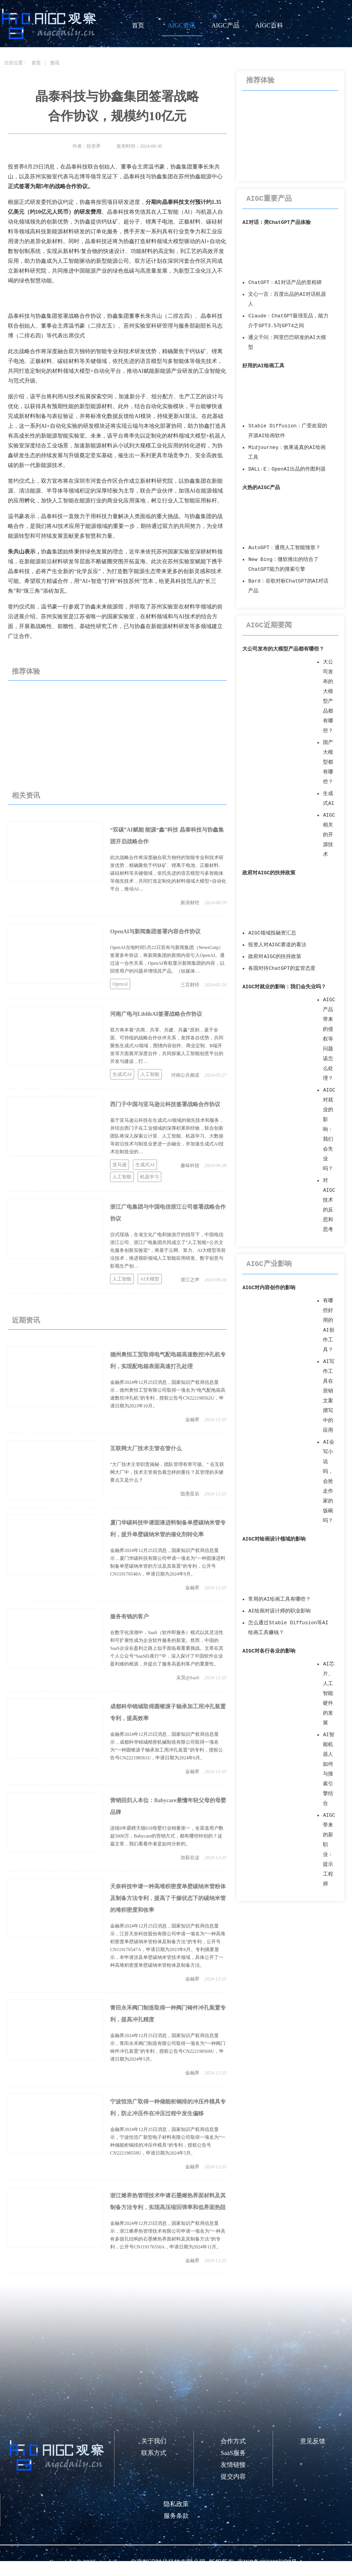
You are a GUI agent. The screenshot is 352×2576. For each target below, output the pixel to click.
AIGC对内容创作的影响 (268, 1288)
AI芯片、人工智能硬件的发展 (328, 1693)
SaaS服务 (233, 2453)
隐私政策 (176, 2504)
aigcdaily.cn (112, 2562)
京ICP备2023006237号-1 (269, 2562)
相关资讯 (26, 795)
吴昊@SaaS (187, 1677)
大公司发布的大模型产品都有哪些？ (283, 649)
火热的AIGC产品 (261, 488)
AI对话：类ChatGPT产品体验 (276, 222)
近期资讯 (26, 1320)
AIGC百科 (269, 25)
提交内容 (233, 2476)
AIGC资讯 (181, 25)
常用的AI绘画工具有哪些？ (279, 1599)
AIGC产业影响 (268, 1264)
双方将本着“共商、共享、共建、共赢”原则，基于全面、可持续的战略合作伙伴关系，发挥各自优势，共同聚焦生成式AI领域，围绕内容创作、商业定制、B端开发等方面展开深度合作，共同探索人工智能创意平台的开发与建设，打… (166, 1045)
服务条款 (176, 2515)
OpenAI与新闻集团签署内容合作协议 (155, 931)
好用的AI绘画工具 (263, 366)
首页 (138, 25)
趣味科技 (190, 1165)
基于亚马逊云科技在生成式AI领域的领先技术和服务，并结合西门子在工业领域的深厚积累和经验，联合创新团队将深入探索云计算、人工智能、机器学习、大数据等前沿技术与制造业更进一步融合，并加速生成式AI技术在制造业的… (167, 1136)
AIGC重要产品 (268, 199)
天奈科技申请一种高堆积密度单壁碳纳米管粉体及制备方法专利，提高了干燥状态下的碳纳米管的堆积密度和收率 (168, 1898)
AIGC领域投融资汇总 (272, 933)
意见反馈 (312, 2441)
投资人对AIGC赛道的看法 (277, 945)
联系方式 (153, 2453)
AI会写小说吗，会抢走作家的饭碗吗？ (328, 1481)
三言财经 (190, 985)
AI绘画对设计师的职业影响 (279, 1611)
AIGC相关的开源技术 (329, 834)
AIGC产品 (226, 25)
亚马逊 (119, 1164)
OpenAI (120, 984)
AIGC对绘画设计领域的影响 (274, 1539)
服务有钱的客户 (129, 1617)
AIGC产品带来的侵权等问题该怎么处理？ (329, 1039)
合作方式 (233, 2441)
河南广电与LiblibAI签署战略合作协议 (156, 1014)
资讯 (54, 63)
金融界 (192, 1419)
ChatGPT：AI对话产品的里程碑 (284, 283)
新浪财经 (190, 902)
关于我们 (153, 2441)
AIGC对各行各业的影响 (268, 1651)
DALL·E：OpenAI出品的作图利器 (286, 469)
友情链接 (233, 2464)
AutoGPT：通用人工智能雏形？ (284, 548)
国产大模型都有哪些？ (328, 762)
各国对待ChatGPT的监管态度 (281, 968)
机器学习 (149, 1177)
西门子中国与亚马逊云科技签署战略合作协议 (165, 1104)
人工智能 (149, 1074)
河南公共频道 (185, 1075)
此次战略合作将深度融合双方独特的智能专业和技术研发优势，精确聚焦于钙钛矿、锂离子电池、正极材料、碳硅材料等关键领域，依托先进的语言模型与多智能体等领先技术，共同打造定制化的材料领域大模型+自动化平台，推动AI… (168, 873)
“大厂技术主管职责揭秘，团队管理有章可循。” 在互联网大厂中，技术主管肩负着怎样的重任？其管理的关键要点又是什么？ (167, 1472)
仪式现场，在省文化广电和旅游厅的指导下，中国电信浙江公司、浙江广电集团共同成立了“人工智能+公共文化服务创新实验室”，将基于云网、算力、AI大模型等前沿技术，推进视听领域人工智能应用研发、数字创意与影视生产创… (168, 1250)
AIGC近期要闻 (268, 625)
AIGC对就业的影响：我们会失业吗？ (284, 987)
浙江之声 (190, 1280)
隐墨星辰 (190, 1494)
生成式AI (122, 1074)
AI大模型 (149, 1279)
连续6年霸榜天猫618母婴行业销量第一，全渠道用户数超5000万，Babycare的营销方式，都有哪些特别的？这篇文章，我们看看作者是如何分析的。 (166, 1836)
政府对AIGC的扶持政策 (268, 873)
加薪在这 (190, 1857)
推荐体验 (26, 671)
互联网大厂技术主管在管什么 (146, 1448)
